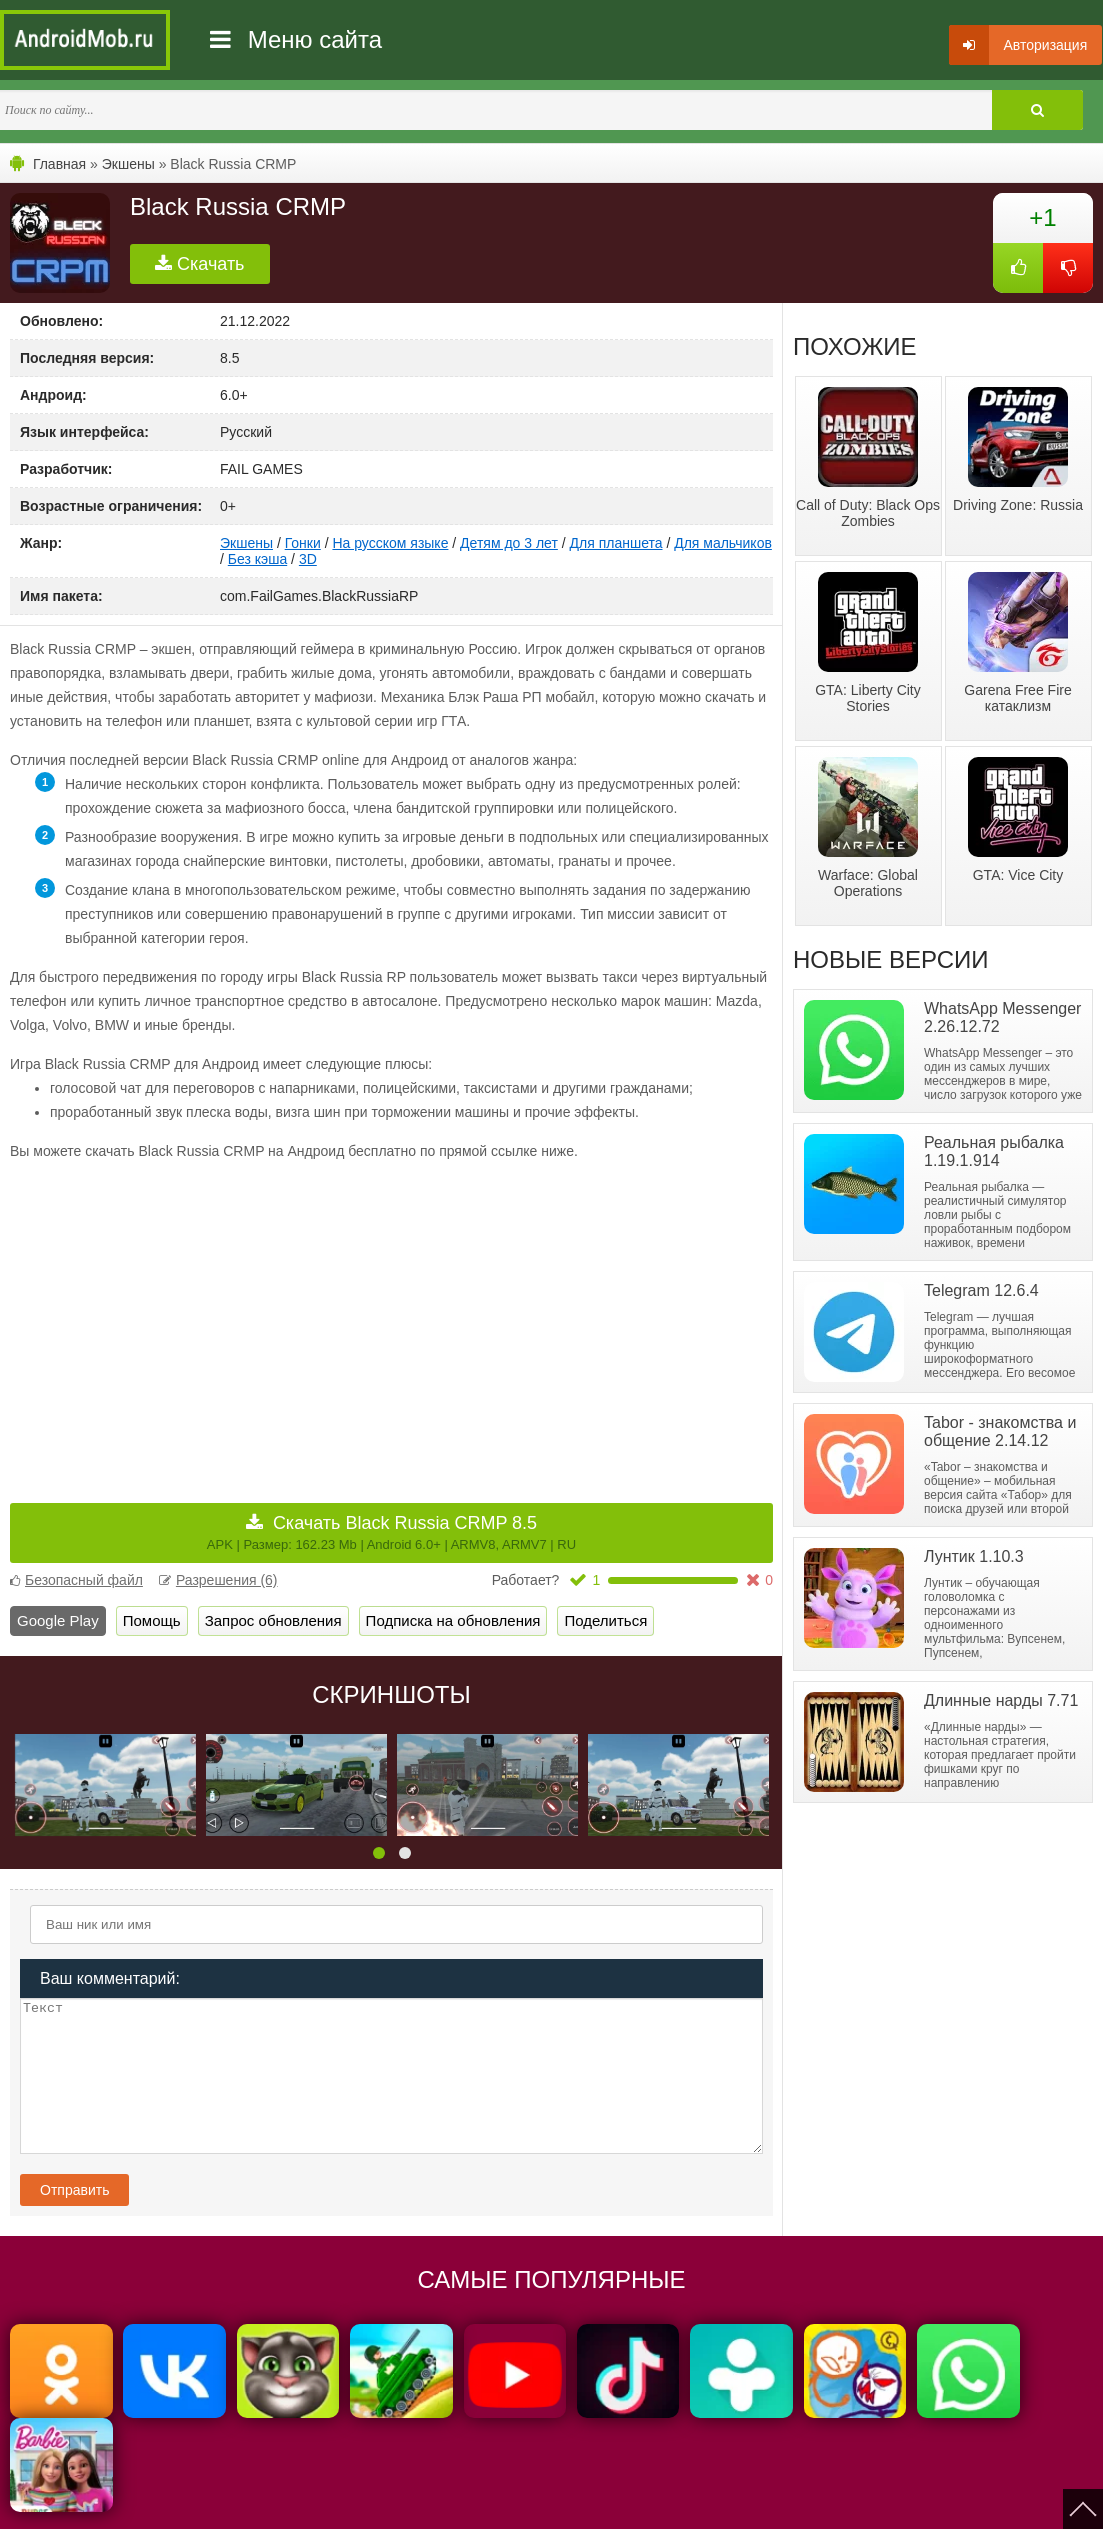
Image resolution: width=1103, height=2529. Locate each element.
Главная (59, 164)
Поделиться (605, 1620)
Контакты (700, 2501)
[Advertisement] (201, 1318)
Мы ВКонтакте (614, 2501)
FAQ (758, 2501)
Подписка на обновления (453, 1620)
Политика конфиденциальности (272, 2501)
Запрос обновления (273, 1620)
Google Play (58, 1620)
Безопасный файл (76, 1580)
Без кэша (257, 559)
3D (308, 559)
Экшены (128, 164)
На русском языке (390, 543)
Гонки (303, 543)
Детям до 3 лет (509, 543)
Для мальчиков (723, 543)
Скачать (200, 264)
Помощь (152, 1620)
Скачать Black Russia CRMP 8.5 (391, 1532)
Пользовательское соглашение (467, 2501)
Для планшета (616, 543)
